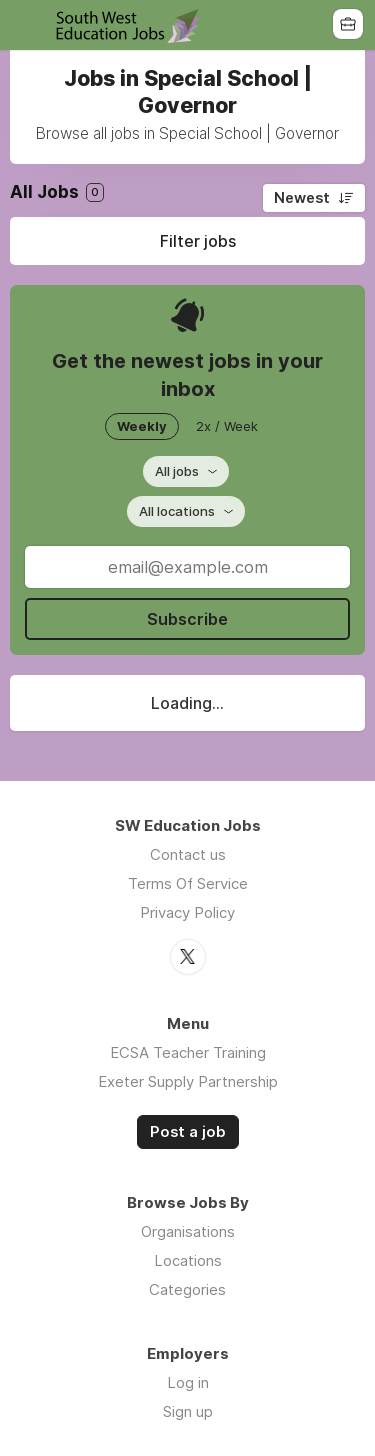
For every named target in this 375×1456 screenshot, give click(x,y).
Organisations (188, 1231)
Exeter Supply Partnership (188, 1081)
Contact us (188, 854)
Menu (27, 25)
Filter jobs (198, 241)
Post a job (188, 1132)
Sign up (188, 1411)
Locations (188, 1260)
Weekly (142, 426)
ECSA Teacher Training (188, 1052)
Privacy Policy (187, 912)
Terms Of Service (188, 883)
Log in (188, 1382)
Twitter (188, 957)
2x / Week (227, 426)
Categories (187, 1289)
